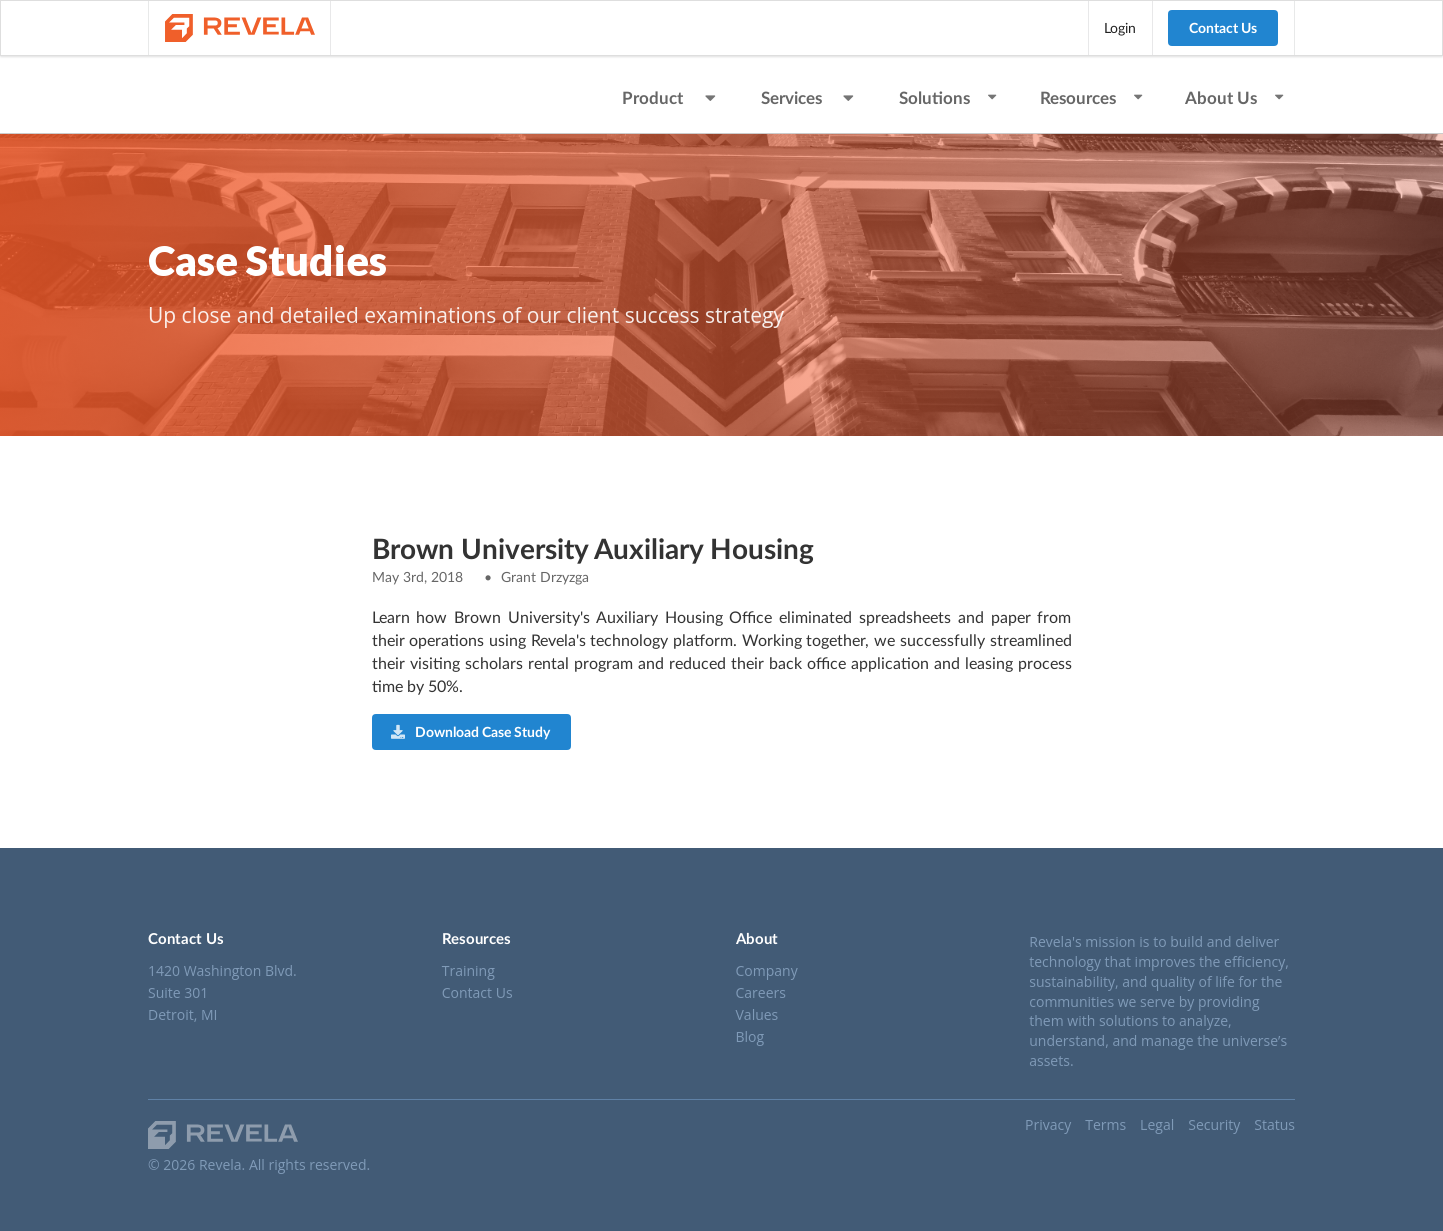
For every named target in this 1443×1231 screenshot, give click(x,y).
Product (671, 97)
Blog (750, 1036)
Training (468, 971)
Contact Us (1223, 27)
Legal (1157, 1124)
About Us (1235, 97)
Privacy (1048, 1124)
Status (1274, 1124)
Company (767, 971)
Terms (1105, 1124)
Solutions (949, 97)
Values (757, 1014)
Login (1120, 27)
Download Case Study (470, 731)
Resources (1092, 97)
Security (1214, 1124)
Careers (761, 992)
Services (810, 97)
